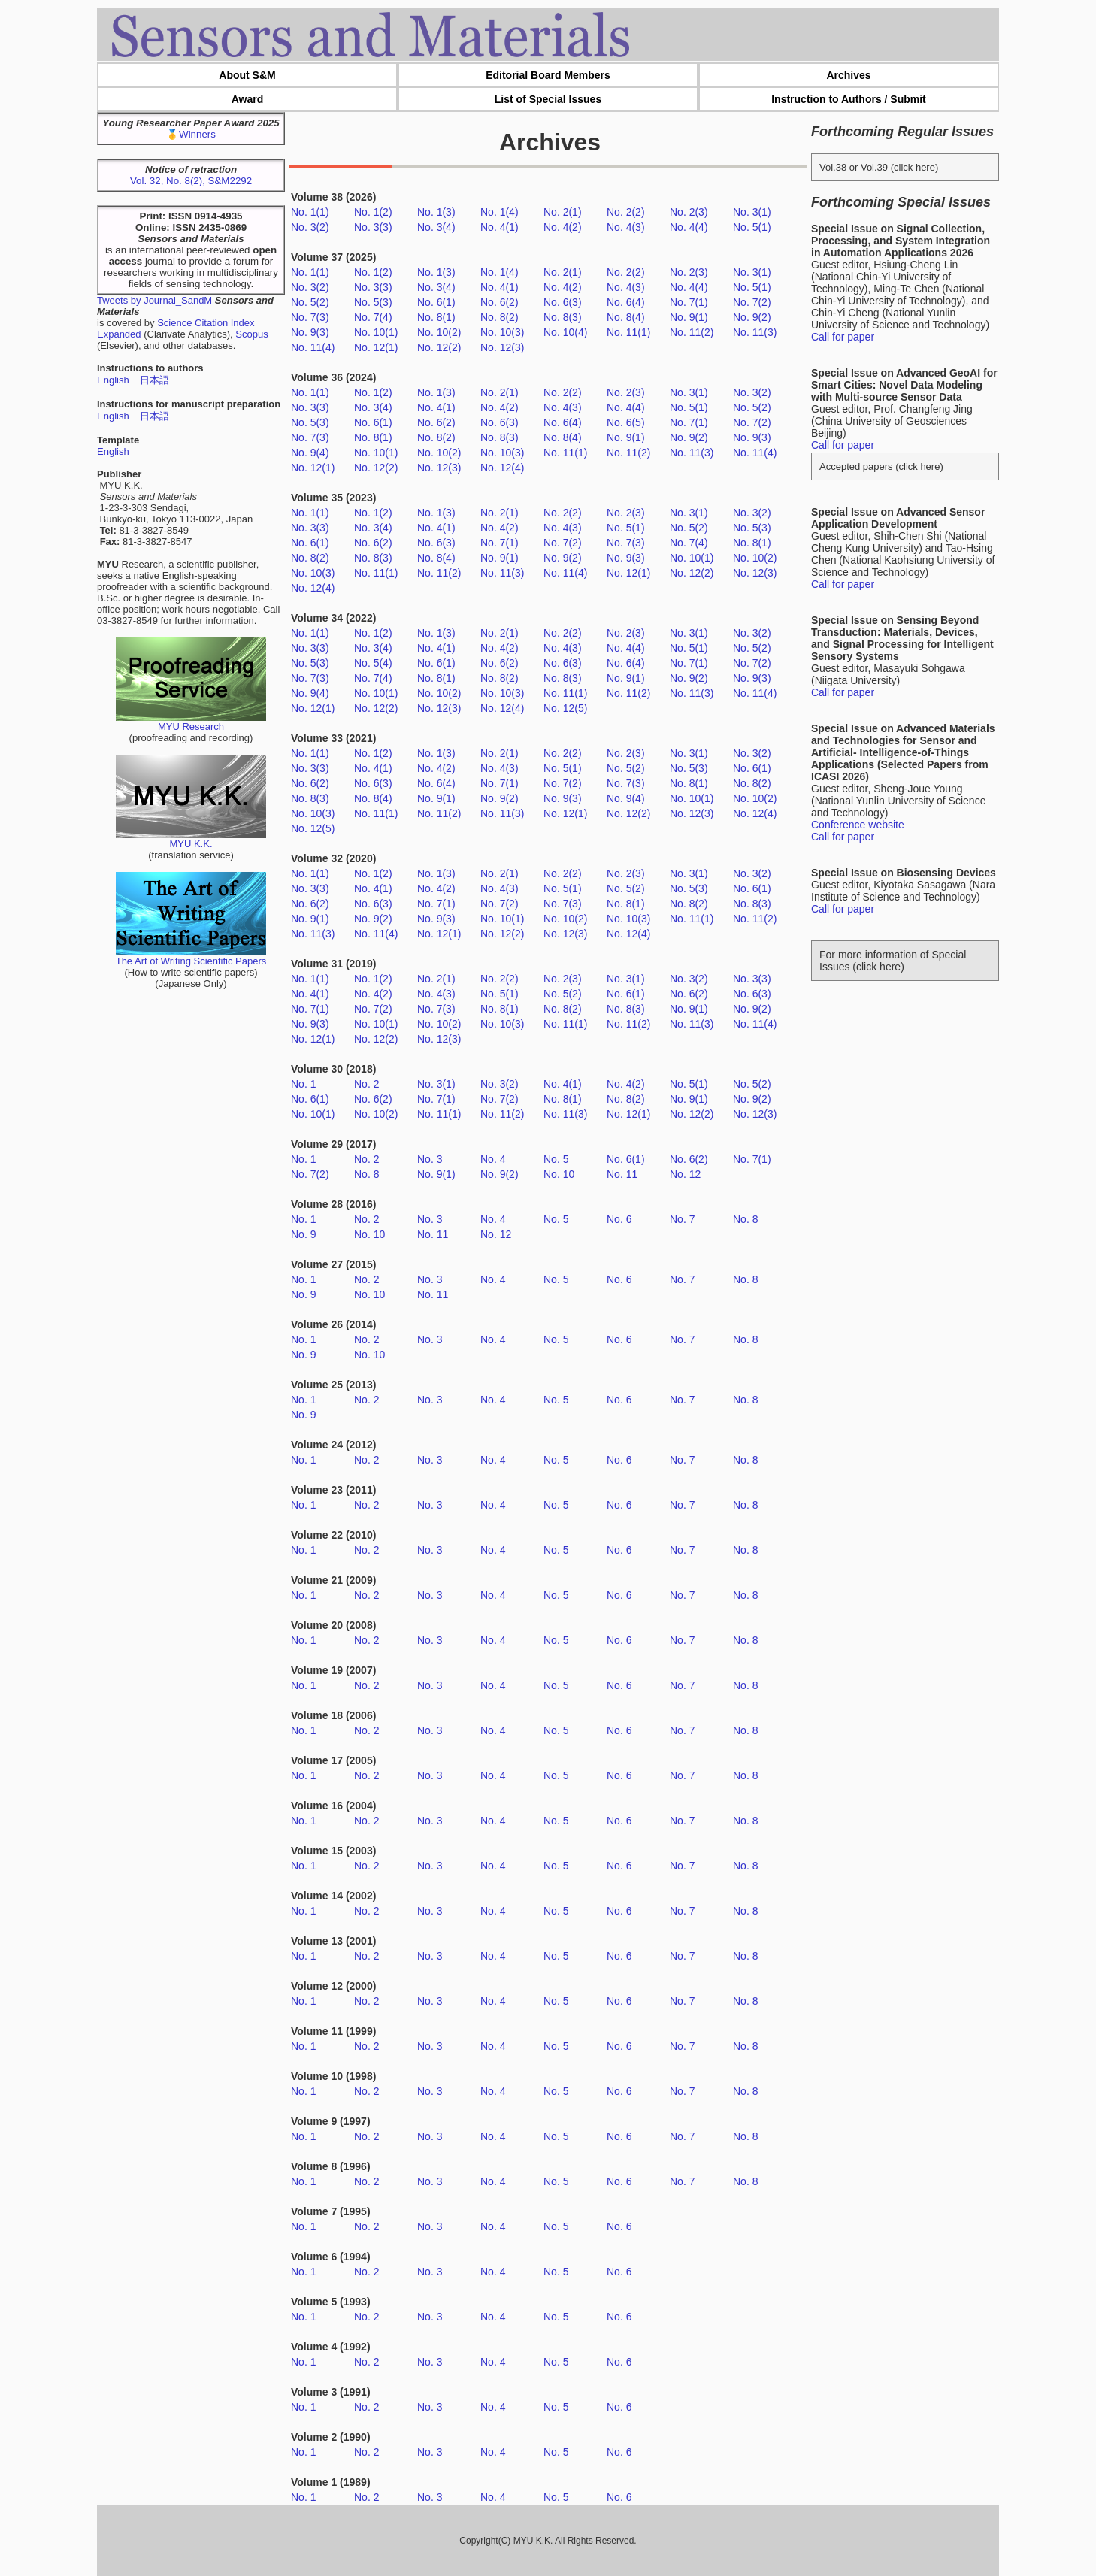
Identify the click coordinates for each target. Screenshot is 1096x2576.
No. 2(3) (689, 212)
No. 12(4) (502, 468)
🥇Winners (191, 134)
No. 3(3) (373, 227)
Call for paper (842, 337)
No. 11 (622, 1174)
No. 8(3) (562, 317)
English (113, 380)
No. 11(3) (755, 332)
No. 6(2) (499, 302)
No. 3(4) (436, 227)
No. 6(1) (436, 302)
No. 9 (303, 1234)
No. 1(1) (310, 212)
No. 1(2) (373, 212)
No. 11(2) (691, 332)
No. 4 (492, 1159)
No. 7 (682, 1219)
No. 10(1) (376, 332)
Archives (848, 75)
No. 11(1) (628, 332)
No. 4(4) (689, 227)
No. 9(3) (310, 332)
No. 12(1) (376, 347)
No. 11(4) (313, 347)
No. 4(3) (626, 227)
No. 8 (366, 1174)
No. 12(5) (565, 708)
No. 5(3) (373, 302)
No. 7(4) (373, 317)
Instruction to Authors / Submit (848, 99)
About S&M (247, 75)
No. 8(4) (626, 317)
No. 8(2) (499, 317)
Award (248, 99)
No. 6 (619, 1219)
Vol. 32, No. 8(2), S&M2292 (191, 180)
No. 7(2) (752, 302)
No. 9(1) (689, 317)
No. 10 (558, 1174)
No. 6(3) (562, 302)
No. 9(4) (310, 452)
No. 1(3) (436, 212)
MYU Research (191, 722)
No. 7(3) (310, 317)
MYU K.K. (191, 839)
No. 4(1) (499, 227)
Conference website (857, 825)
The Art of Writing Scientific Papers (191, 956)
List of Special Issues (548, 99)
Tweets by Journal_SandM (154, 300)
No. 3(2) (310, 227)
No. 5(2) (310, 302)
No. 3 (429, 1159)
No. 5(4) (373, 663)
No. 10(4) (565, 332)
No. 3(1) (752, 212)
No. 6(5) (626, 422)
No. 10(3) (502, 332)
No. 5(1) (752, 227)
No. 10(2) (439, 332)
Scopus (251, 334)
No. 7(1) (689, 302)
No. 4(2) (562, 227)
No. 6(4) (626, 302)
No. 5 (555, 1159)
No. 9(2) (752, 317)
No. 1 (303, 1084)
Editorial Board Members (548, 75)
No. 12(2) (439, 347)
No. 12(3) (502, 347)
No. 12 (685, 1174)
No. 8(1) (436, 317)
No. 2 (366, 1084)
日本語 (154, 380)
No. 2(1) (562, 212)
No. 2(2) (626, 212)
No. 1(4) (499, 212)
